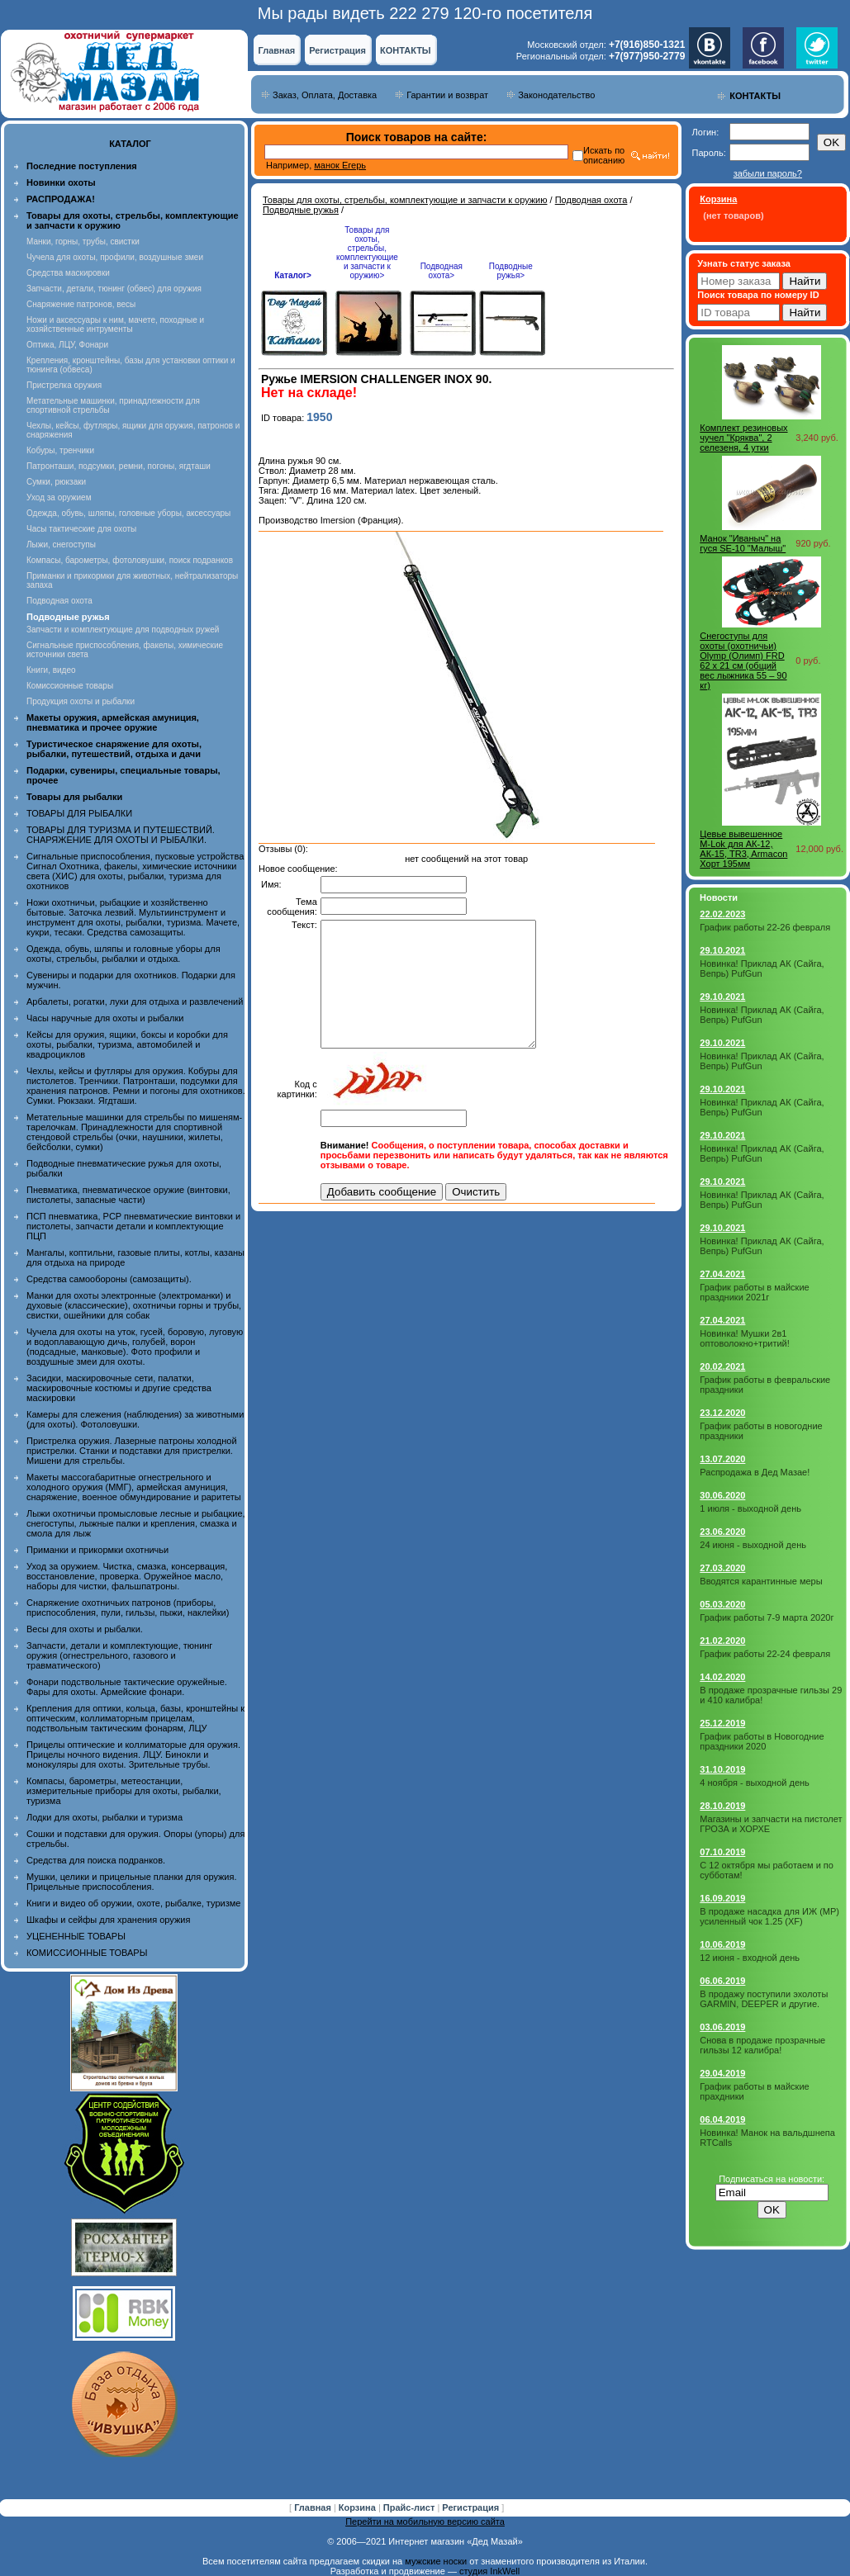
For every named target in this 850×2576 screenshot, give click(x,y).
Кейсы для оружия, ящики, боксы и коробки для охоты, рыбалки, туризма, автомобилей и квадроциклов (127, 1044)
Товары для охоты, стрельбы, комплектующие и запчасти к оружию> (367, 252)
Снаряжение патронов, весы (80, 304)
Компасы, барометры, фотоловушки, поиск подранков (129, 560)
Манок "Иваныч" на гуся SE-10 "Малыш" (743, 543)
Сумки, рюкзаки (56, 481)
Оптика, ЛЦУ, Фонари (67, 344)
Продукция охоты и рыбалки (80, 701)
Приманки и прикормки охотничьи (97, 1550)
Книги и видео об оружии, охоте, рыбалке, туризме (133, 1903)
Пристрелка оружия (64, 385)
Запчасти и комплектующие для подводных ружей (122, 629)
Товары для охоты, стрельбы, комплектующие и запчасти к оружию (405, 200)
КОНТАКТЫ (405, 50)
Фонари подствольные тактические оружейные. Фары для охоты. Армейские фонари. (126, 1687)
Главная (276, 50)
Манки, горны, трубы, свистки (83, 241)
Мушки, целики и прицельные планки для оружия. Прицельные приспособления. (131, 1882)
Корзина (358, 2507)
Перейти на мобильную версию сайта (425, 2521)
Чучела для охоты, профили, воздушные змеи (114, 257)
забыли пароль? (768, 173)
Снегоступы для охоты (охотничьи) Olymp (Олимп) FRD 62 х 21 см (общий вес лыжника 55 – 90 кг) (743, 660)
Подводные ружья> (511, 271)
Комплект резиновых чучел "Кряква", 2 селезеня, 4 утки (743, 437)
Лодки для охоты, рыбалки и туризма (104, 1817)
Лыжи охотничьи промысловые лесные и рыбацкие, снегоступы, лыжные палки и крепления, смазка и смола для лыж (135, 1523)
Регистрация (337, 50)
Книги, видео (51, 670)
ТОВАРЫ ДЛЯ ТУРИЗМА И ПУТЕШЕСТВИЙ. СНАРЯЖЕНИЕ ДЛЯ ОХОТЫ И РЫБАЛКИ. (120, 835)
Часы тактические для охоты (81, 528)
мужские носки (436, 2561)
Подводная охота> (441, 271)
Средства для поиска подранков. (95, 1860)
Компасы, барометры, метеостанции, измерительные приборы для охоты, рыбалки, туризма (123, 1791)
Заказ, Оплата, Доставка (325, 95)
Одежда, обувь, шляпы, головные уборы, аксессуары (128, 513)
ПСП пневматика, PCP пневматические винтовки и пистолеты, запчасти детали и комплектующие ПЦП (133, 1226)
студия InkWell (489, 2571)
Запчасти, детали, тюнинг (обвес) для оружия (114, 288)
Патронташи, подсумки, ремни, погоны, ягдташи (118, 466)
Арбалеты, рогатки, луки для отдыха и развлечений (134, 1001)
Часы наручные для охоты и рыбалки (104, 1018)
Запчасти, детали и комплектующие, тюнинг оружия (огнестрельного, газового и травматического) (119, 1655)
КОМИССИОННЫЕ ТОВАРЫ (86, 1953)
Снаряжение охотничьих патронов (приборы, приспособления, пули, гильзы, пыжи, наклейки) (127, 1607)
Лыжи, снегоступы (61, 544)
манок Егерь (340, 165)
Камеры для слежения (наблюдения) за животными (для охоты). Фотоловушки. (135, 1419)
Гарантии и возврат (447, 95)
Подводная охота (59, 600)
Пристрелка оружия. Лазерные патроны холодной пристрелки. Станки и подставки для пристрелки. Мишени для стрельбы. (131, 1451)
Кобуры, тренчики (60, 450)
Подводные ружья (301, 210)
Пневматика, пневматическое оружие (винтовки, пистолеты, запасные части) (128, 1195)
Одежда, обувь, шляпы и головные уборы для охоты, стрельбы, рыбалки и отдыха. (123, 954)
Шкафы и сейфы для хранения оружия (108, 1920)
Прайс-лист (410, 2507)
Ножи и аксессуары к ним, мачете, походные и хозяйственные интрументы (115, 324)
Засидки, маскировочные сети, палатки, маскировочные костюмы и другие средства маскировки (118, 1388)
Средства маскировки (68, 272)
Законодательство (556, 95)
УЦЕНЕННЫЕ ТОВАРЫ (76, 1936)
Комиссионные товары (69, 685)
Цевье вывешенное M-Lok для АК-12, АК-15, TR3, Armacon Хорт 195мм (743, 849)
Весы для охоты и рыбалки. (84, 1629)
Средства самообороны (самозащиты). (109, 1279)
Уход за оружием (59, 497)
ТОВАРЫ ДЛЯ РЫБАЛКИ (79, 813)
